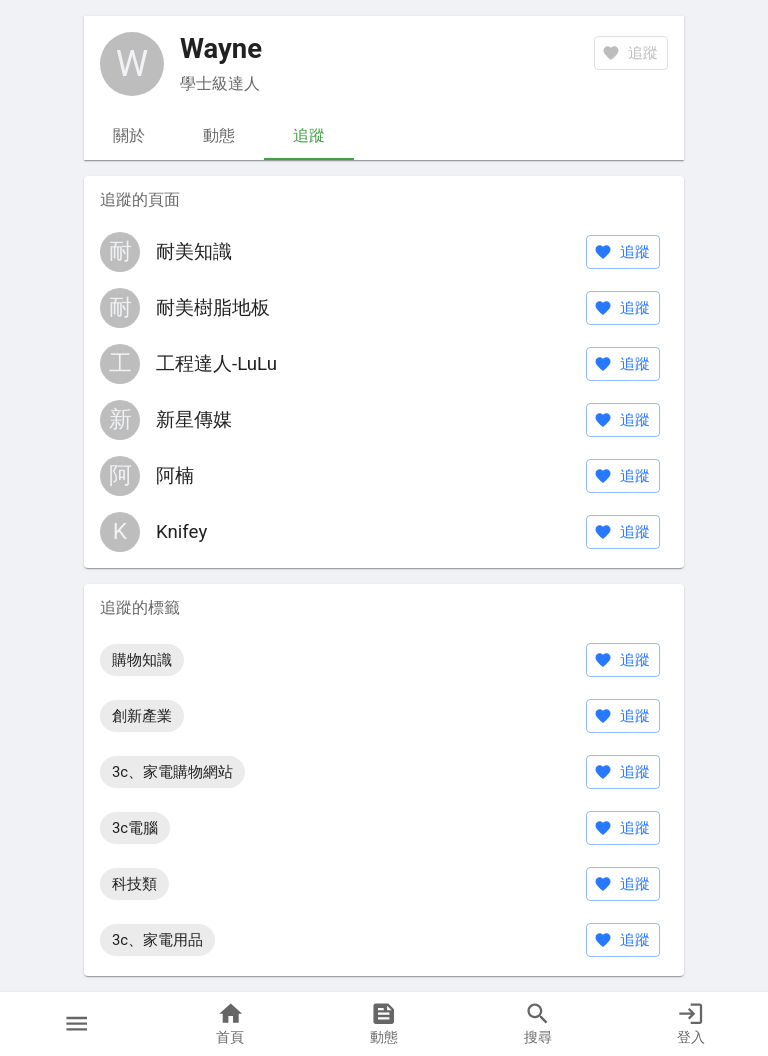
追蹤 (623, 252)
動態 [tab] (219, 136)
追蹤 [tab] (309, 136)
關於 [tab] (129, 136)
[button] (77, 1024)
